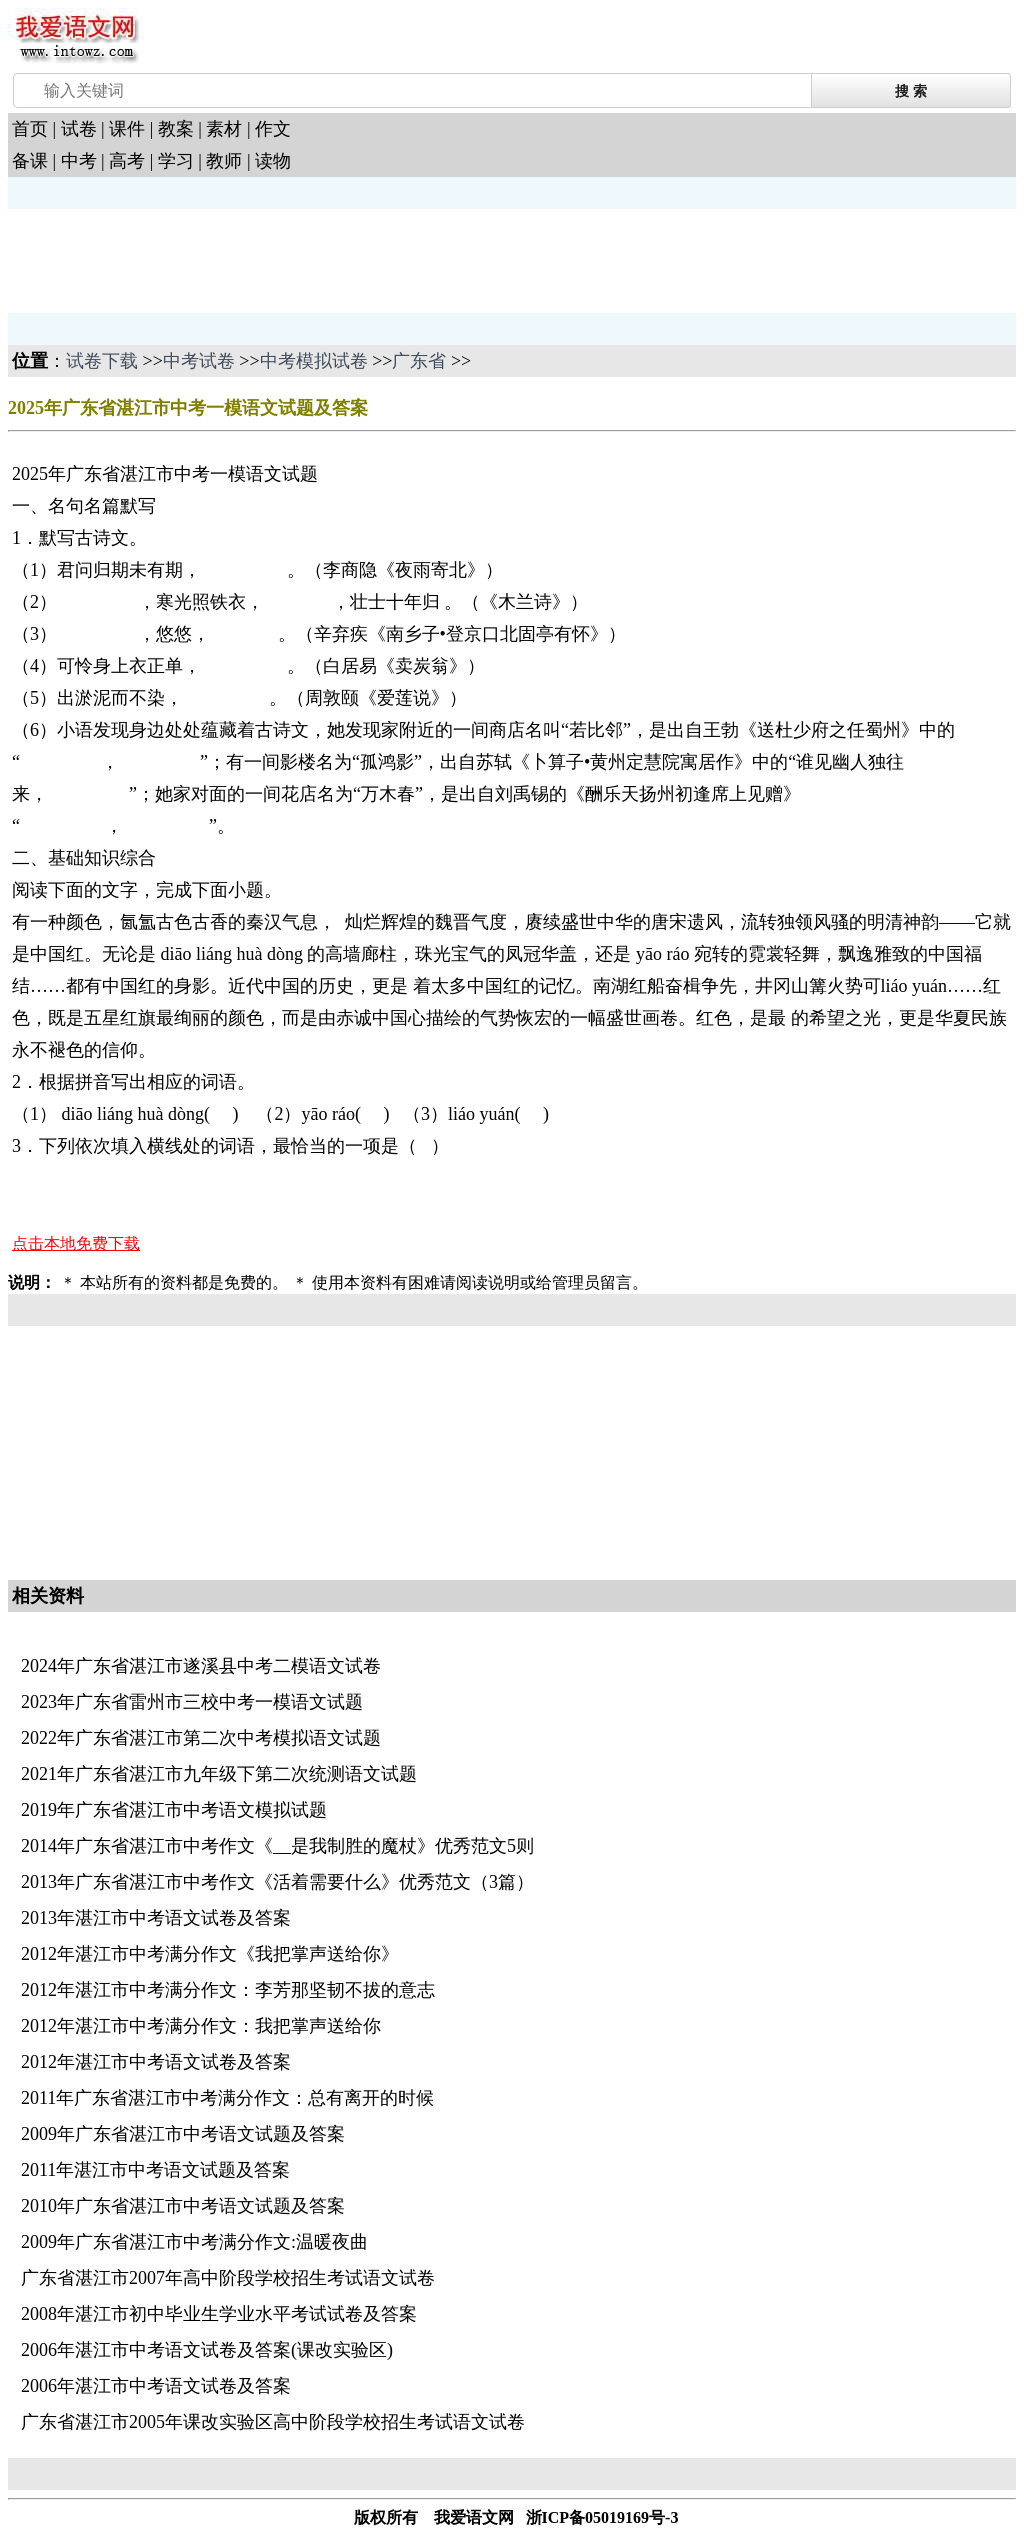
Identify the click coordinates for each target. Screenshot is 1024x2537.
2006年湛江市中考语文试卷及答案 (156, 2386)
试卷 (79, 129)
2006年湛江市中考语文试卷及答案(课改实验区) (207, 2350)
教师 (224, 161)
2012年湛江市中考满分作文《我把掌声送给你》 (210, 1954)
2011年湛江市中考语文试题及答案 (155, 2170)
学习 (176, 161)
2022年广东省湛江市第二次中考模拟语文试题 (201, 1738)
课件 (127, 129)
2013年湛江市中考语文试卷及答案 (156, 1918)
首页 (30, 129)
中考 (79, 161)
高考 (127, 161)
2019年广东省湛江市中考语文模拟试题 (174, 1810)
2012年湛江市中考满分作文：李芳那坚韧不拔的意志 (228, 1990)
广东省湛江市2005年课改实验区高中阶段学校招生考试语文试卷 (273, 2422)
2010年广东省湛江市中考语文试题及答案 (183, 2206)
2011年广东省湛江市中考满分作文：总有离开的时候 (227, 2098)
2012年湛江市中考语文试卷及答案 (156, 2062)
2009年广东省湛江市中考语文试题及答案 (183, 2134)
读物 (273, 161)
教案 (176, 129)
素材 (224, 129)
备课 (30, 161)
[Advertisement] (168, 259)
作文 (273, 129)
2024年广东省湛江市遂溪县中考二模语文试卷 (201, 1666)
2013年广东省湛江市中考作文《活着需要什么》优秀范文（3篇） (277, 1882)
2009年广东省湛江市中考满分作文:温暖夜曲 (194, 2242)
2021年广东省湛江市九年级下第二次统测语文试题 (219, 1774)
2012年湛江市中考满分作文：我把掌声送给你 (201, 2026)
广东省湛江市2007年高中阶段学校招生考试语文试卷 (228, 2278)
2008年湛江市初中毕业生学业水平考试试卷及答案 (219, 2314)
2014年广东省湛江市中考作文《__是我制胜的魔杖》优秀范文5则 (277, 1846)
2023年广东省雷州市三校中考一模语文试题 (192, 1702)
